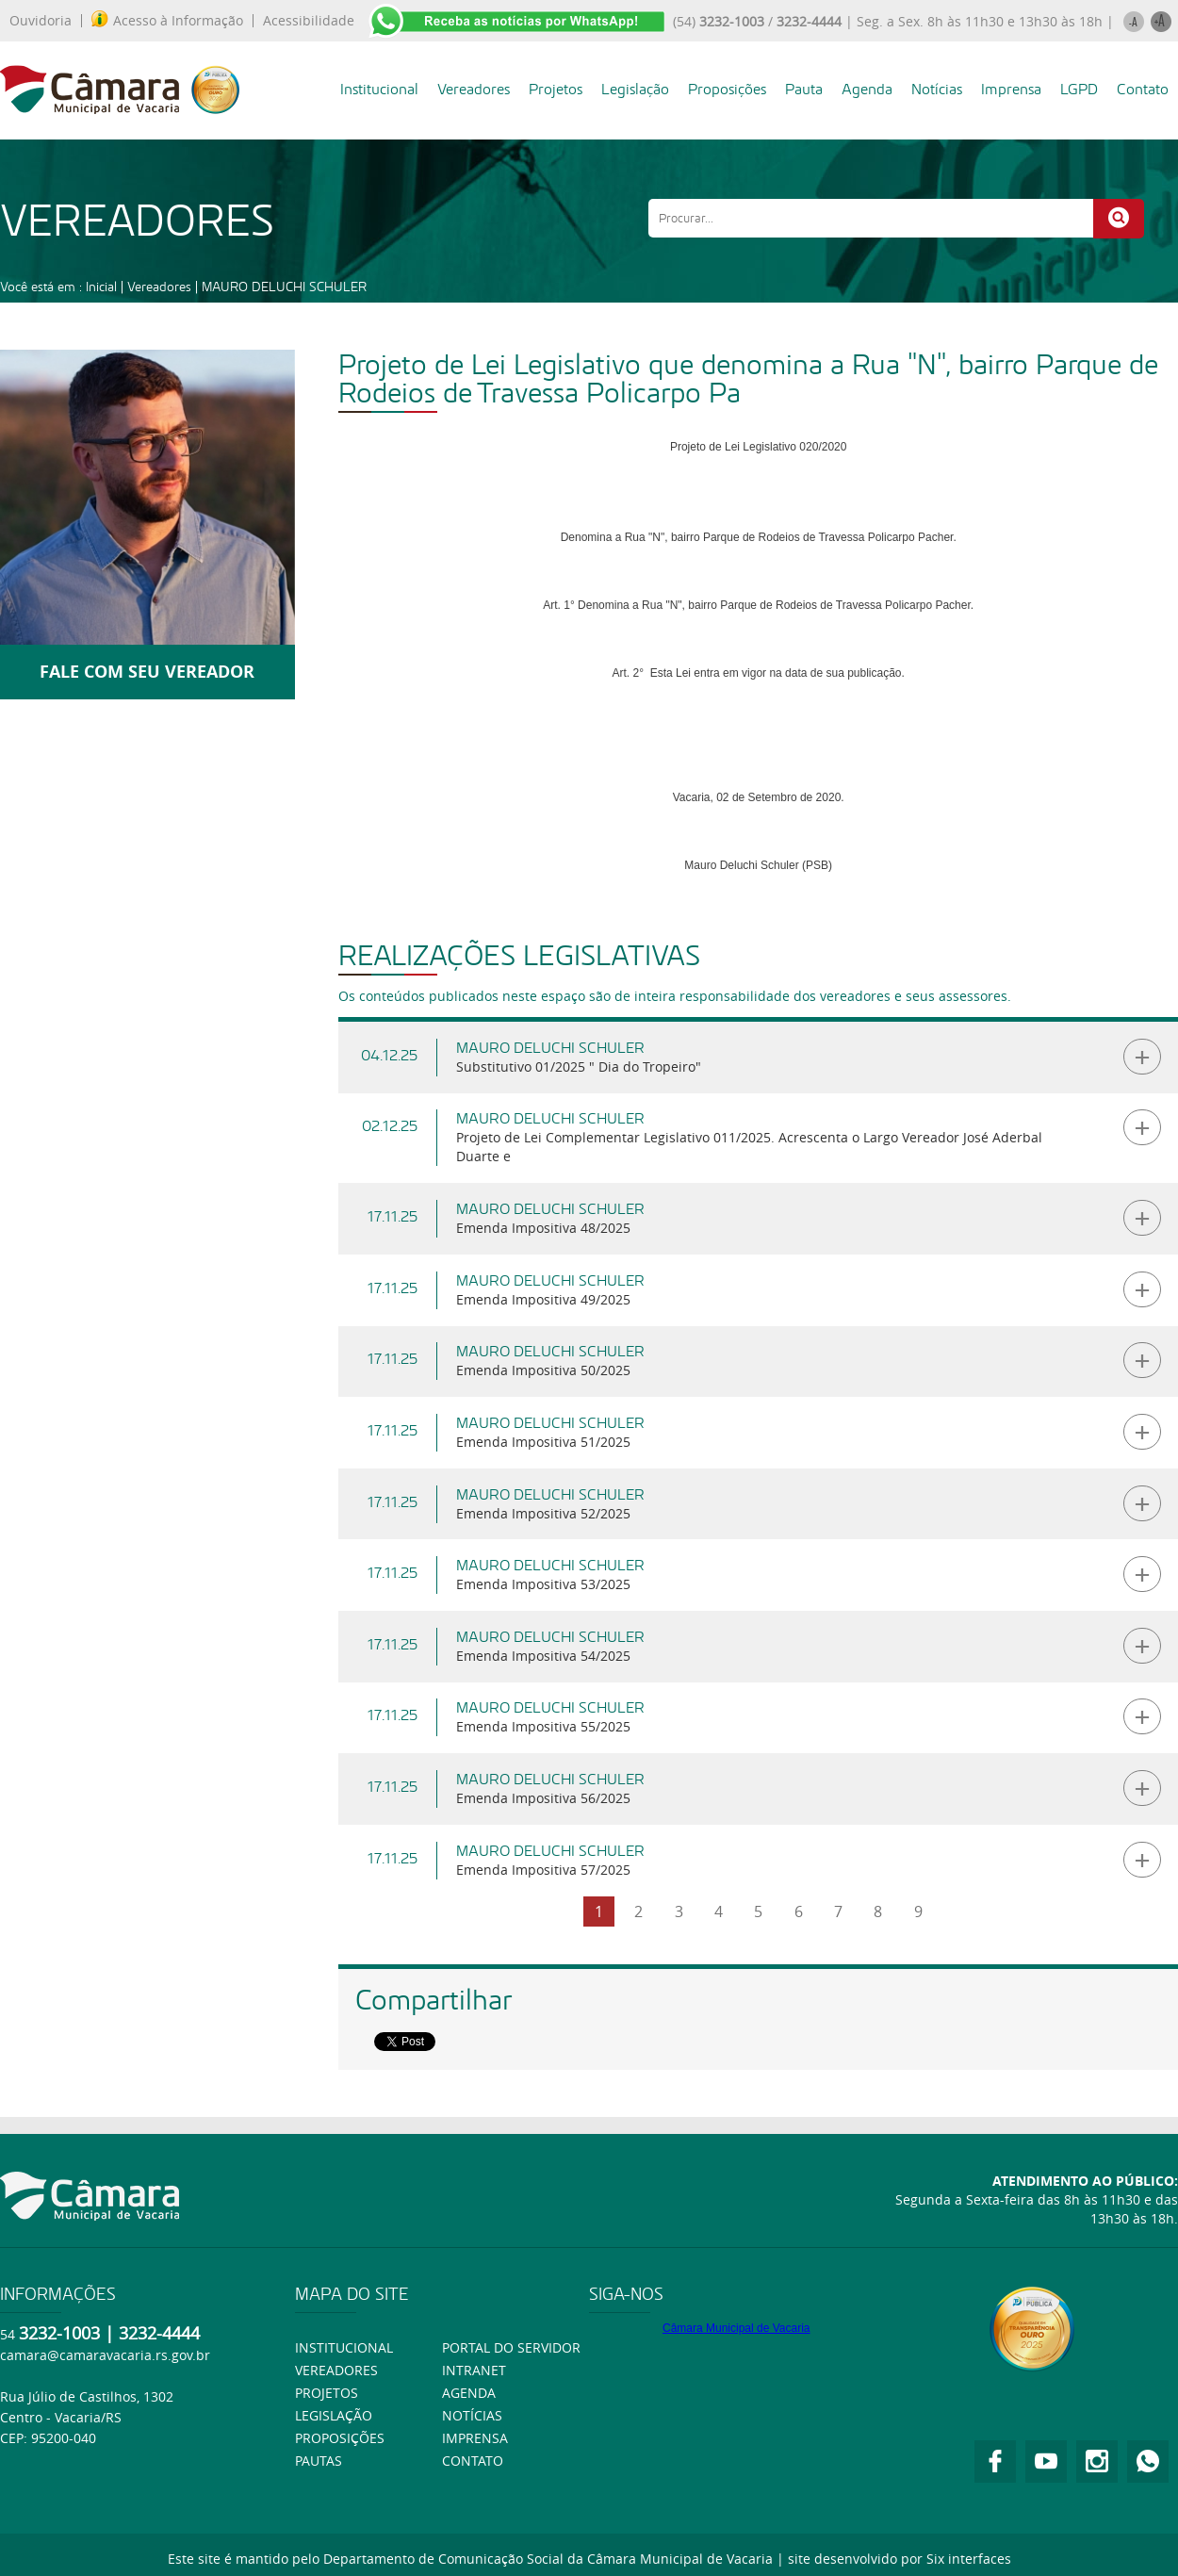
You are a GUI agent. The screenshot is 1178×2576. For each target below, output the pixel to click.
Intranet (474, 2370)
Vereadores (473, 89)
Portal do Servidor (511, 2347)
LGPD (1079, 89)
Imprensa (1011, 89)
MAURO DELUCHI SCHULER (284, 286)
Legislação (635, 89)
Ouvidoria (40, 20)
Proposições (727, 89)
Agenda (867, 89)
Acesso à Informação (167, 20)
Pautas (318, 2460)
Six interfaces (968, 2559)
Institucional (379, 89)
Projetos (555, 89)
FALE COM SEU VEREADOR (147, 671)
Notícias (936, 89)
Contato (1143, 89)
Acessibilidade (308, 20)
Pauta (804, 89)
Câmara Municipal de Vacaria (736, 2328)
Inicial (101, 286)
